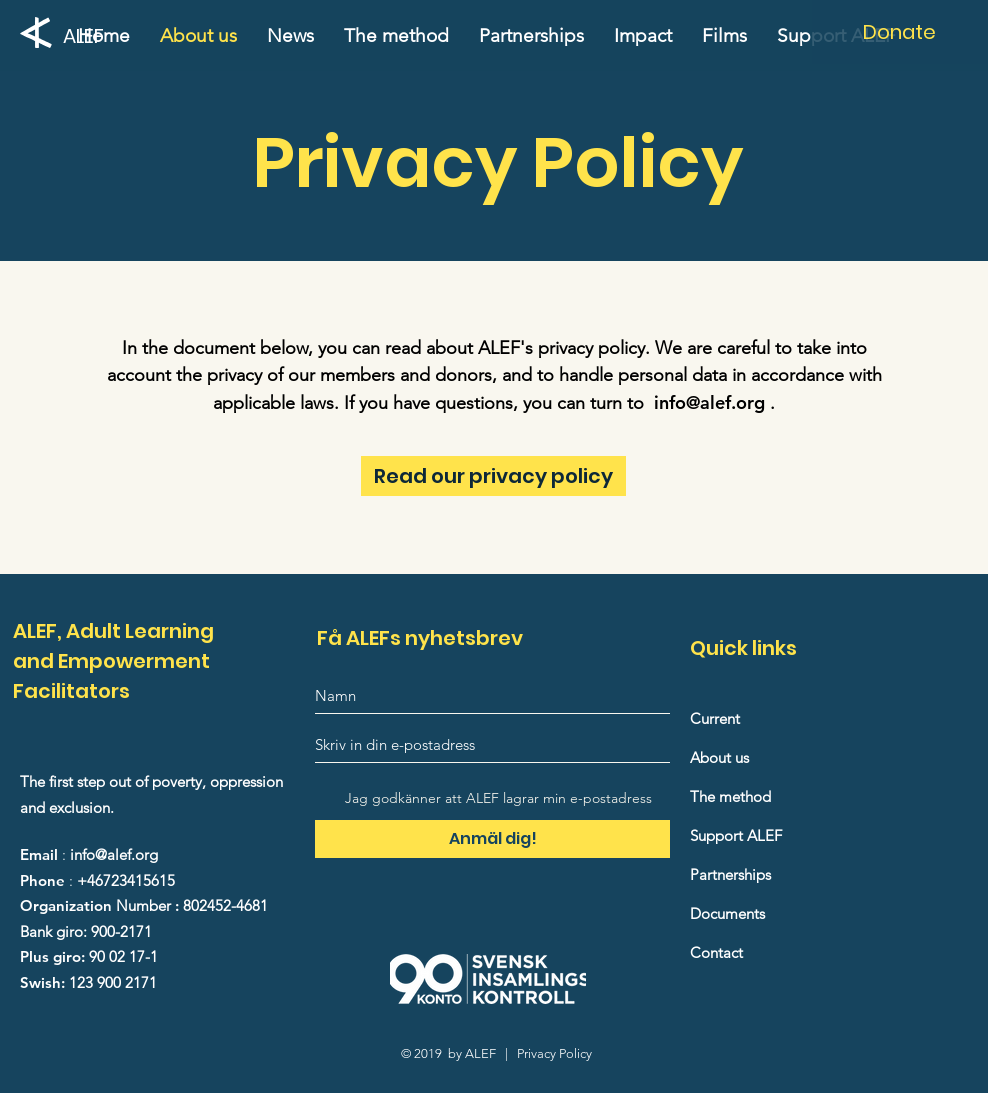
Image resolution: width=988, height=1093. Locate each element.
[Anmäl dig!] (492, 839)
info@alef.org (709, 402)
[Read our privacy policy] (493, 476)
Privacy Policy (554, 1053)
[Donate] (899, 32)
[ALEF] (89, 35)
